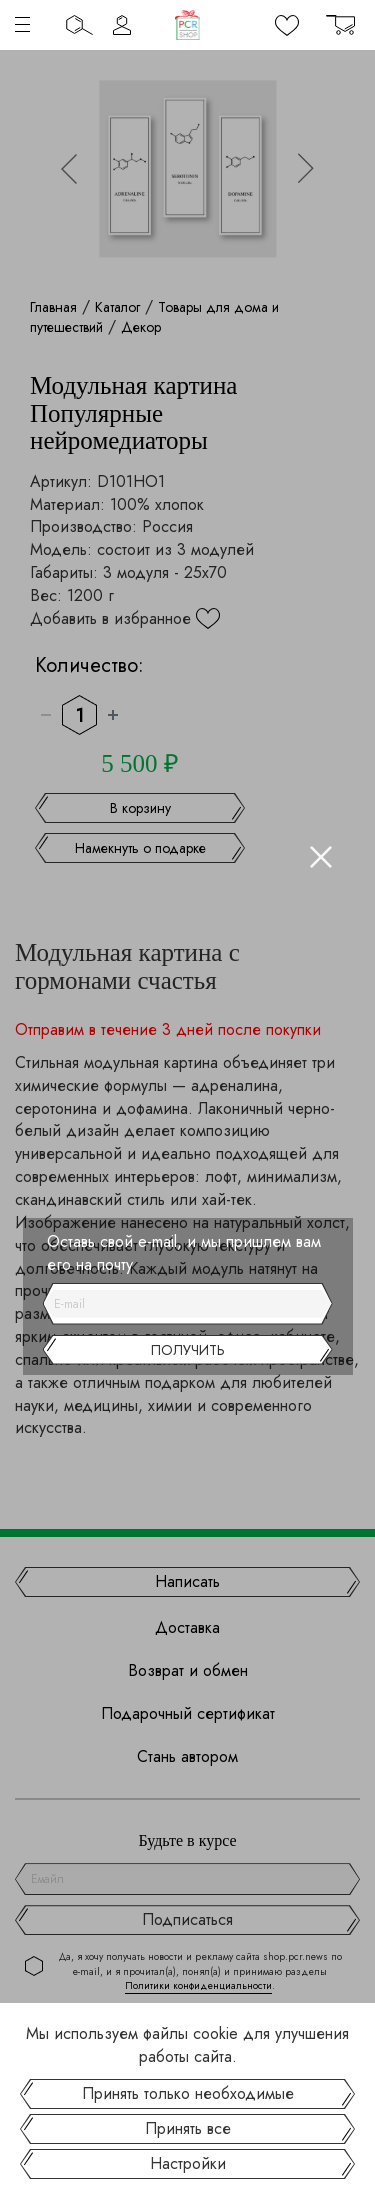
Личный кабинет (122, 25)
